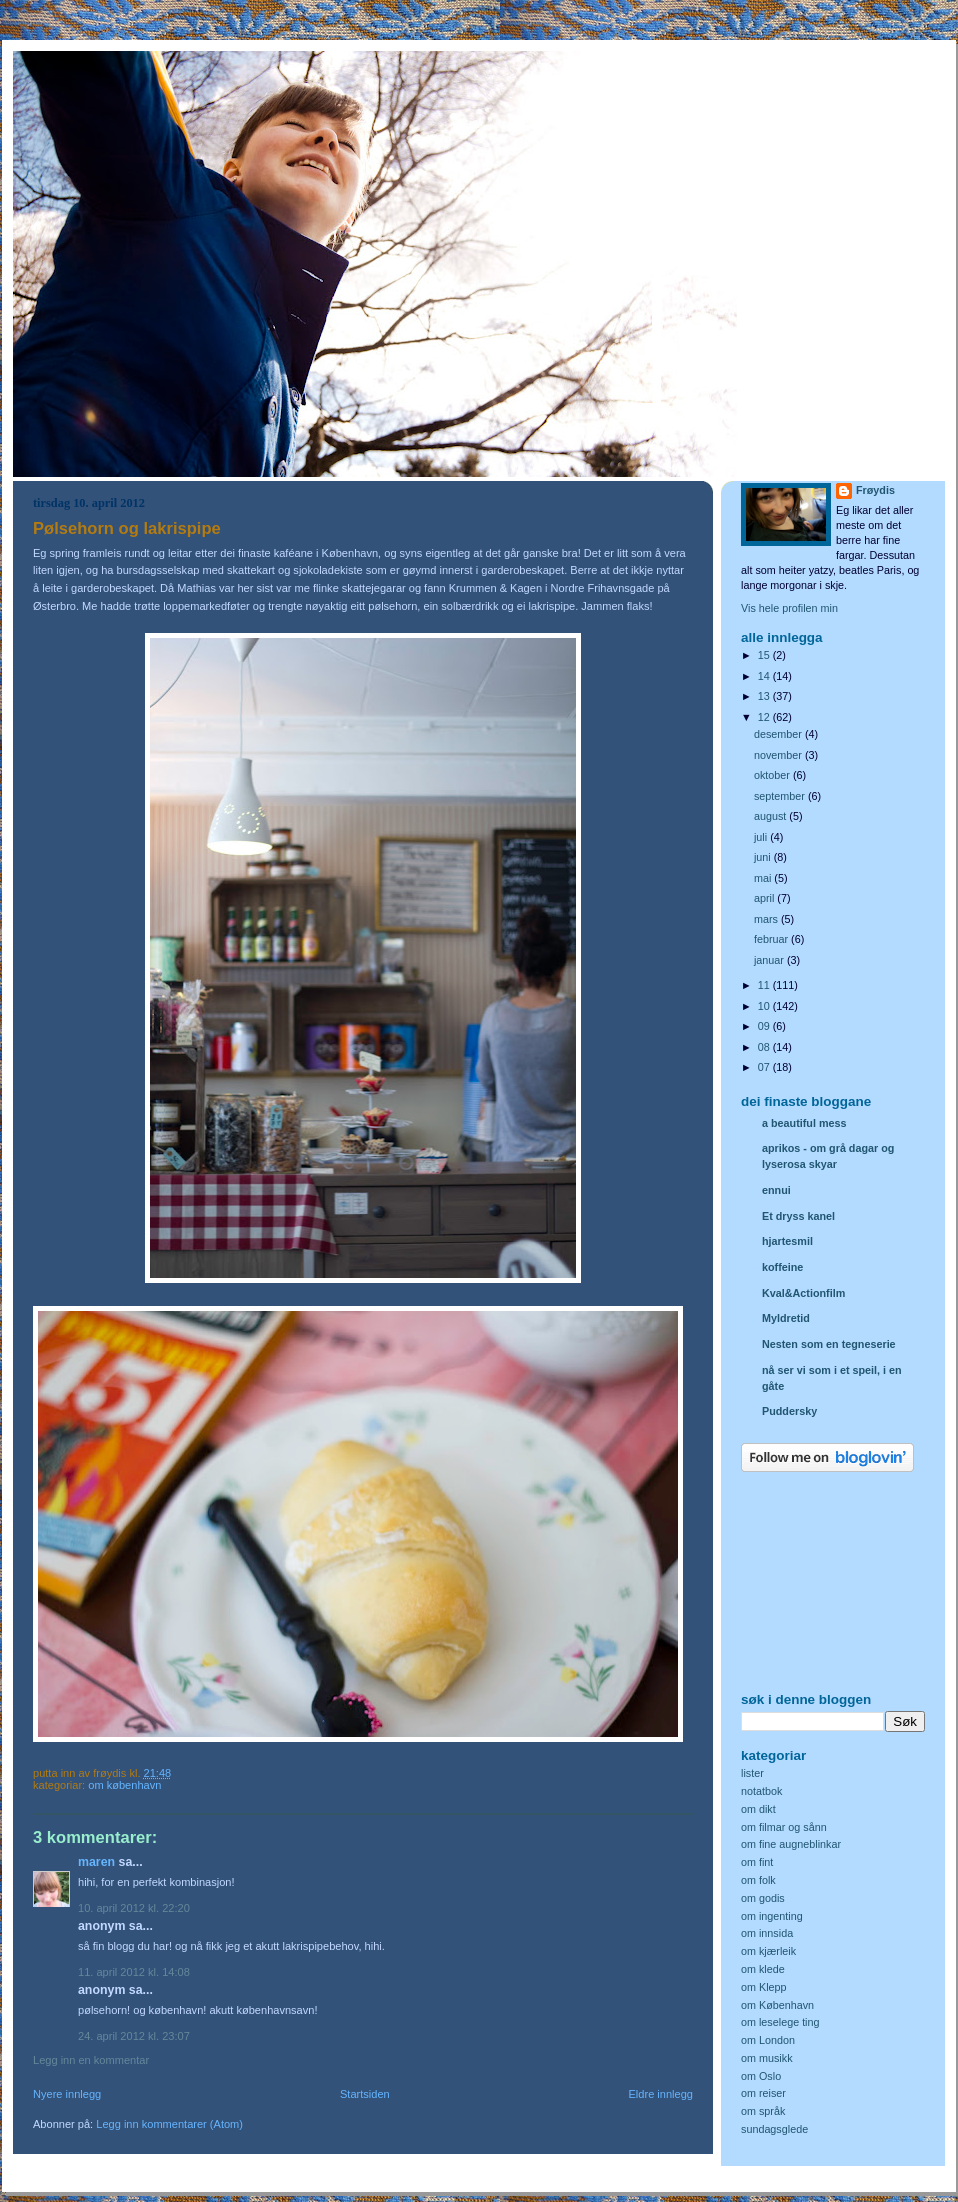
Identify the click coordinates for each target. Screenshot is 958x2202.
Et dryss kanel (798, 1216)
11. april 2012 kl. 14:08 (134, 1972)
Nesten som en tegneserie (829, 1344)
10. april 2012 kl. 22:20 (134, 1908)
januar (770, 960)
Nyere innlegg (67, 2094)
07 (765, 1067)
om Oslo (761, 2076)
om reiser (763, 2093)
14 (765, 676)
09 (765, 1026)
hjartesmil (787, 1241)
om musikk (767, 2058)
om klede (763, 1969)
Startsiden (365, 2094)
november (779, 755)
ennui (776, 1190)
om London (768, 2040)
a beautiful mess (804, 1123)
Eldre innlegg (661, 2094)
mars (767, 919)
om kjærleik (768, 1951)
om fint (757, 1862)
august (771, 816)
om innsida (767, 1933)
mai (764, 878)
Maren (96, 1862)
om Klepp (764, 1987)
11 (765, 985)
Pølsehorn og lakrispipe (127, 528)
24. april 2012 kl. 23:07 (134, 2036)
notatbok (761, 1791)
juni (764, 857)
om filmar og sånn (784, 1827)
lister (752, 1773)
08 (765, 1047)
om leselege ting (780, 2022)
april (765, 898)
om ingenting (772, 1916)
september (781, 796)
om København (124, 1785)
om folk (758, 1880)
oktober (773, 775)
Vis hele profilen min (789, 608)
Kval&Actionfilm (803, 1293)
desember (779, 734)
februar (772, 939)
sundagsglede (774, 2129)
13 (765, 696)
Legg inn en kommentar (91, 2060)
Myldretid (786, 1318)
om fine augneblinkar (791, 1844)
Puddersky (789, 1411)
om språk (763, 2111)
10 (765, 1006)
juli (762, 837)
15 (765, 655)
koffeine (782, 1267)
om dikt (758, 1809)
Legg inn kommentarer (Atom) (169, 2124)
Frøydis (875, 490)
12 (765, 717)
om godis (763, 1898)
